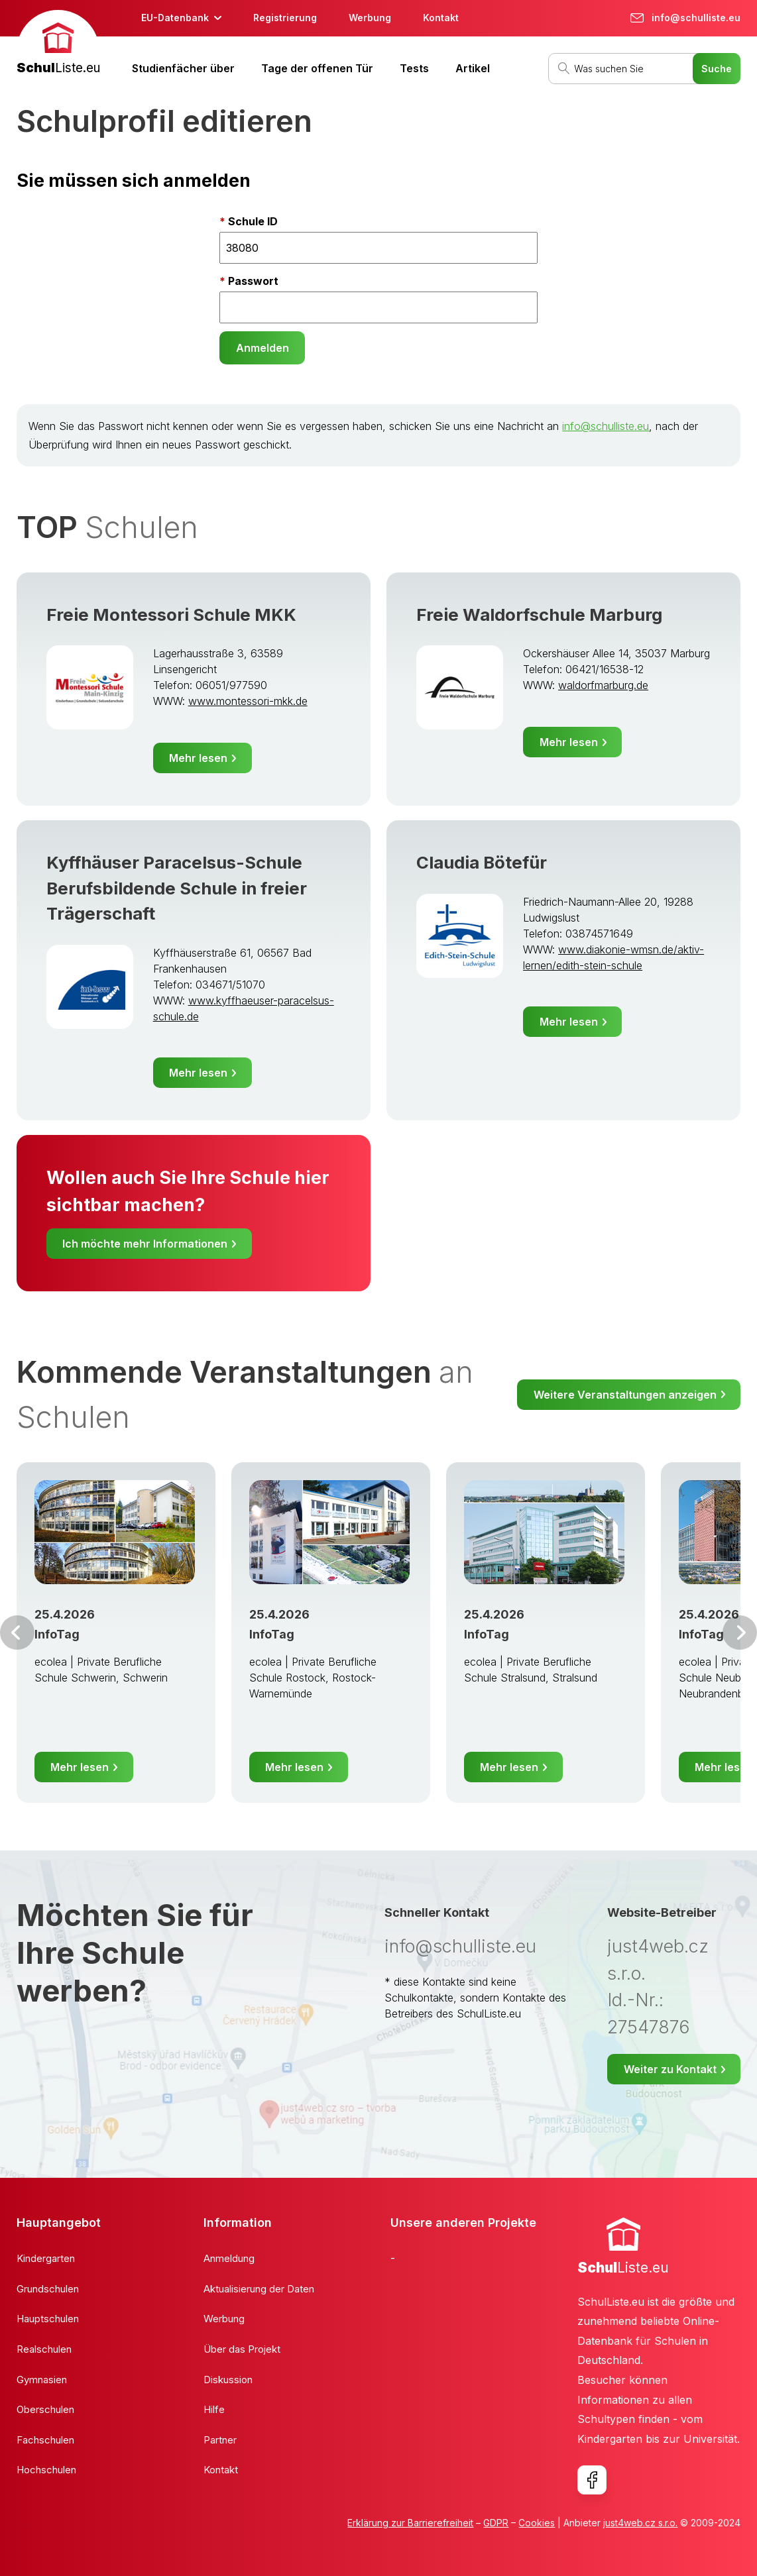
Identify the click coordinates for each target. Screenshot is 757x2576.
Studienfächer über (183, 68)
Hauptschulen (48, 2318)
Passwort (253, 281)
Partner (220, 2440)
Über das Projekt (242, 2349)
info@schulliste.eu (605, 426)
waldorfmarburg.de (603, 685)
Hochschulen (46, 2469)
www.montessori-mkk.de (248, 701)
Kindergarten (46, 2258)
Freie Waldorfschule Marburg (539, 614)
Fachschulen (45, 2440)
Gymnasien (42, 2379)
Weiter (740, 1632)
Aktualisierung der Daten (259, 2288)
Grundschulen (48, 2288)
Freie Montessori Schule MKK (171, 614)
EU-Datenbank (175, 17)
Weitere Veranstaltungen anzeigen (625, 1394)
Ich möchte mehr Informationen (144, 1243)
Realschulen (44, 2349)
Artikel (472, 68)
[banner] (58, 44)
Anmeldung (229, 2258)
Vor (17, 1632)
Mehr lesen (198, 758)
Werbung (370, 17)
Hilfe (214, 2409)
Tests (414, 68)
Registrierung (285, 17)
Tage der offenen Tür (317, 68)
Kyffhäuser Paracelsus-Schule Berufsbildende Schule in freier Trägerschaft (176, 888)
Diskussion (228, 2379)
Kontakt (441, 17)
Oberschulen (45, 2409)
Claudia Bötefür (481, 862)
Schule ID (253, 221)
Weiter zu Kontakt (670, 2069)
